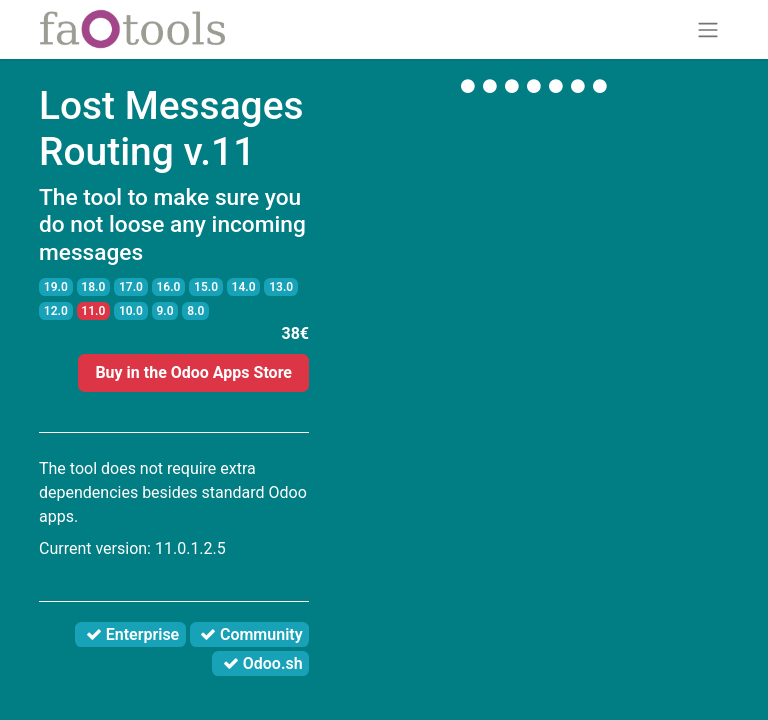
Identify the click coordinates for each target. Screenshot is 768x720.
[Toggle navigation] (708, 29)
